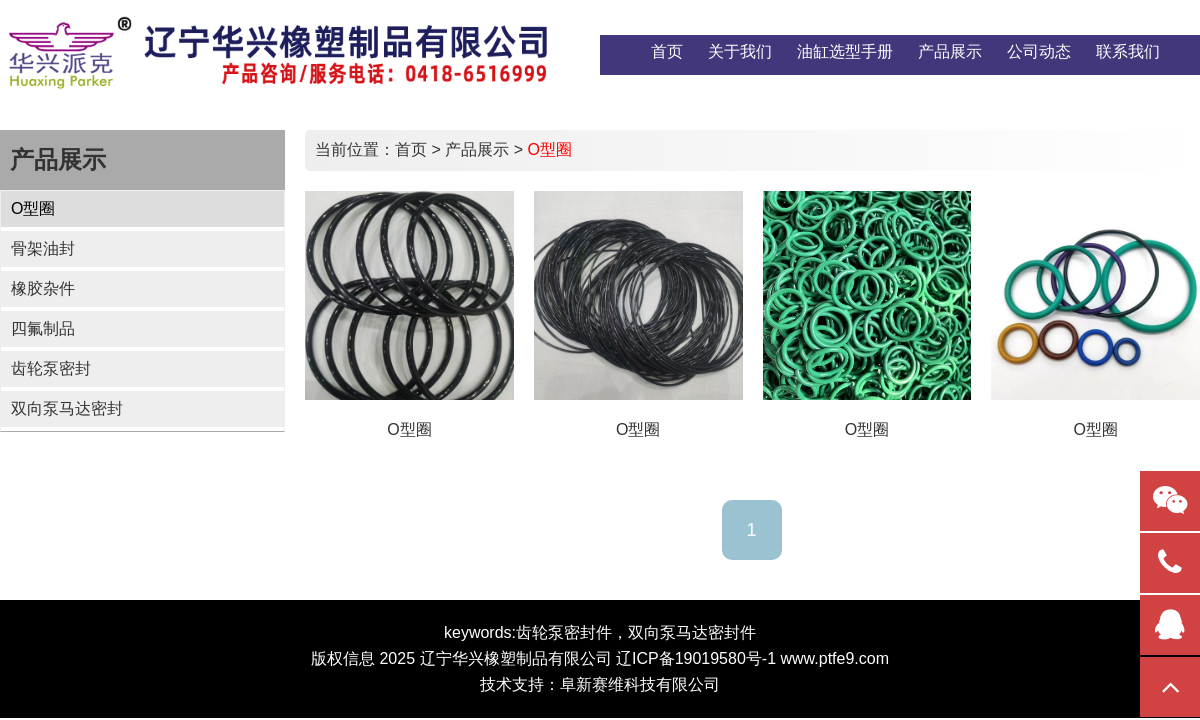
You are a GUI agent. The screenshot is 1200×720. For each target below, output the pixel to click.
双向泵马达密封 (67, 408)
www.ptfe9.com (835, 658)
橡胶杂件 (43, 288)
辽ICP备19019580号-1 (696, 658)
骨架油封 (43, 248)
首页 (411, 149)
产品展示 (477, 149)
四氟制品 (43, 328)
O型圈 (33, 208)
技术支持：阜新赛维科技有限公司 (600, 684)
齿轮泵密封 (51, 368)
